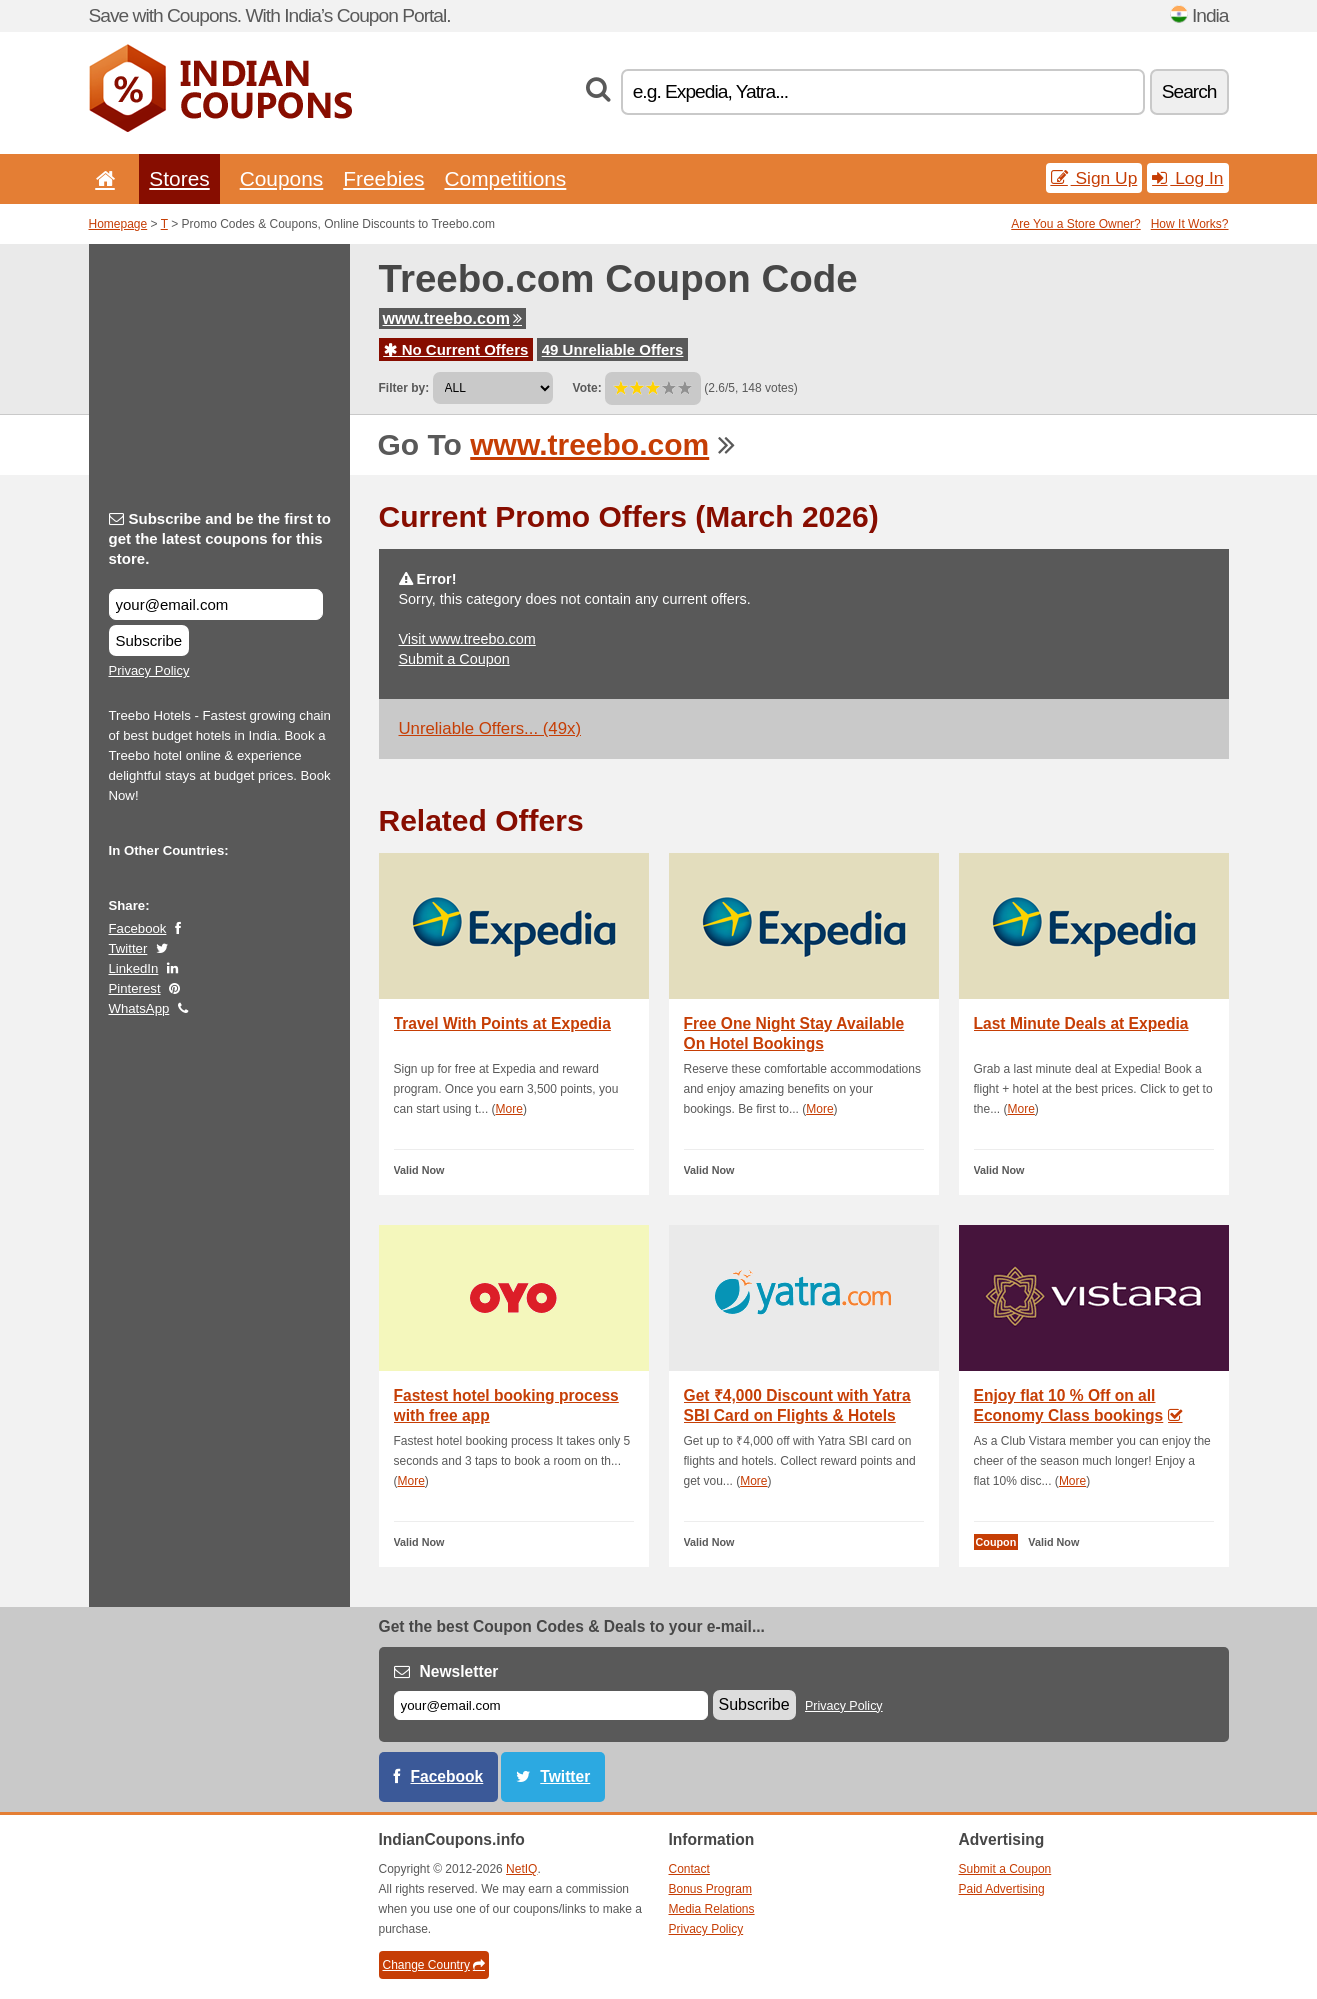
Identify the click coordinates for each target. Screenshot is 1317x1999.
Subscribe (149, 640)
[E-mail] (551, 1705)
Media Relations (712, 1909)
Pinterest (135, 988)
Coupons (282, 178)
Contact (689, 1869)
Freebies (383, 178)
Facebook (138, 928)
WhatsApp (139, 1008)
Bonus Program (710, 1889)
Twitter (128, 948)
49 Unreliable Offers (613, 349)
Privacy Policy (149, 670)
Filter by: (404, 388)
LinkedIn (134, 968)
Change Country (434, 1965)
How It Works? (1190, 224)
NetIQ (521, 1869)
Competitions (505, 178)
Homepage (118, 224)
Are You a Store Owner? (1075, 224)
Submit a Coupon (454, 659)
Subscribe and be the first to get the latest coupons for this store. (220, 538)
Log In (1187, 178)
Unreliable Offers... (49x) (490, 728)
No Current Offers (456, 349)
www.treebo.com (452, 318)
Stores (179, 178)
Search (1189, 91)
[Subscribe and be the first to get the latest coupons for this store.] (216, 604)
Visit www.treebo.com (467, 639)
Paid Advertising (1002, 1889)
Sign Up (1094, 178)
